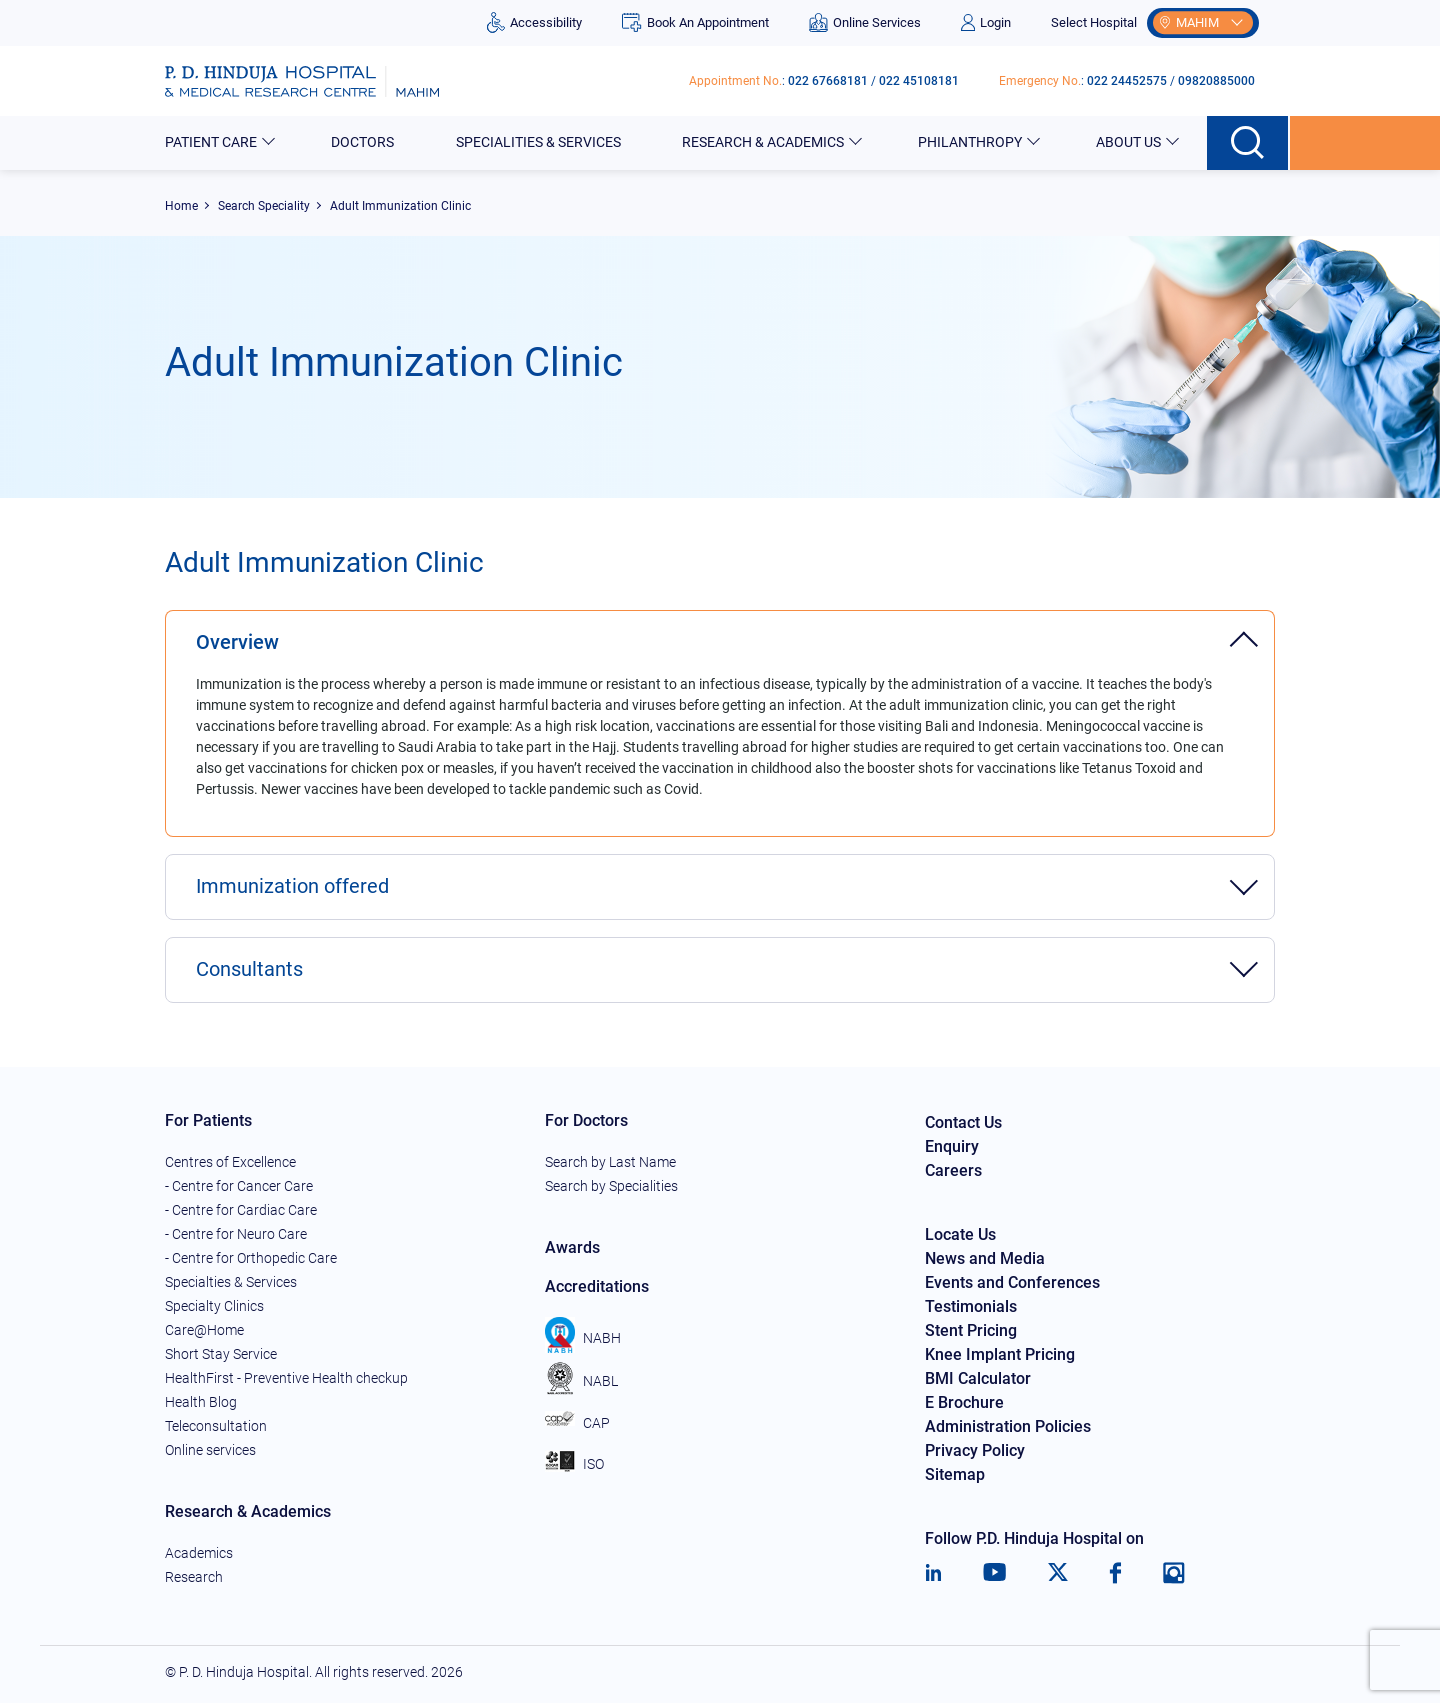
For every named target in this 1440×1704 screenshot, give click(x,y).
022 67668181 (828, 81)
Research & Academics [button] (764, 142)
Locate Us (960, 1235)
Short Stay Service (221, 1355)
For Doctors (586, 1121)
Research (194, 1578)
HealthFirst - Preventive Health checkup (286, 1379)
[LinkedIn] (933, 1574)
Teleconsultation (216, 1427)
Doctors (364, 142)
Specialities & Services (540, 142)
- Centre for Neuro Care (236, 1235)
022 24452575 (1127, 81)
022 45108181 (919, 81)
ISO (574, 1465)
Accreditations (597, 1287)
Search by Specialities (611, 1187)
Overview (237, 643)
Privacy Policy (975, 1451)
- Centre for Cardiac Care (241, 1211)
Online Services (865, 22)
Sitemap (955, 1475)
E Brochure (964, 1403)
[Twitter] (1058, 1574)
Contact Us (963, 1123)
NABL (581, 1381)
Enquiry (952, 1147)
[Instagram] (1174, 1574)
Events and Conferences (1012, 1283)
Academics (199, 1554)
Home (181, 206)
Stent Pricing (971, 1331)
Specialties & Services (231, 1283)
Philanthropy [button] (971, 142)
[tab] (720, 632)
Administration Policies (1008, 1427)
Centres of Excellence (230, 1163)
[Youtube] (994, 1574)
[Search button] (1248, 143)
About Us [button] (1130, 142)
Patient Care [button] (212, 142)
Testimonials (971, 1307)
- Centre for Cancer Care (239, 1187)
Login (986, 22)
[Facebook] (1115, 1574)
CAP (577, 1423)
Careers (953, 1171)
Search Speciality (264, 206)
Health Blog (201, 1403)
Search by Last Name (610, 1163)
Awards (572, 1248)
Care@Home (204, 1331)
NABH (583, 1338)
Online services (210, 1451)
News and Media (985, 1259)
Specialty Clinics (214, 1307)
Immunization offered (292, 888)
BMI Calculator (978, 1379)
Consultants (249, 971)
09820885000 (1216, 81)
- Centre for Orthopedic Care (251, 1259)
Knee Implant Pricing (1000, 1355)
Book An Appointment (695, 22)
